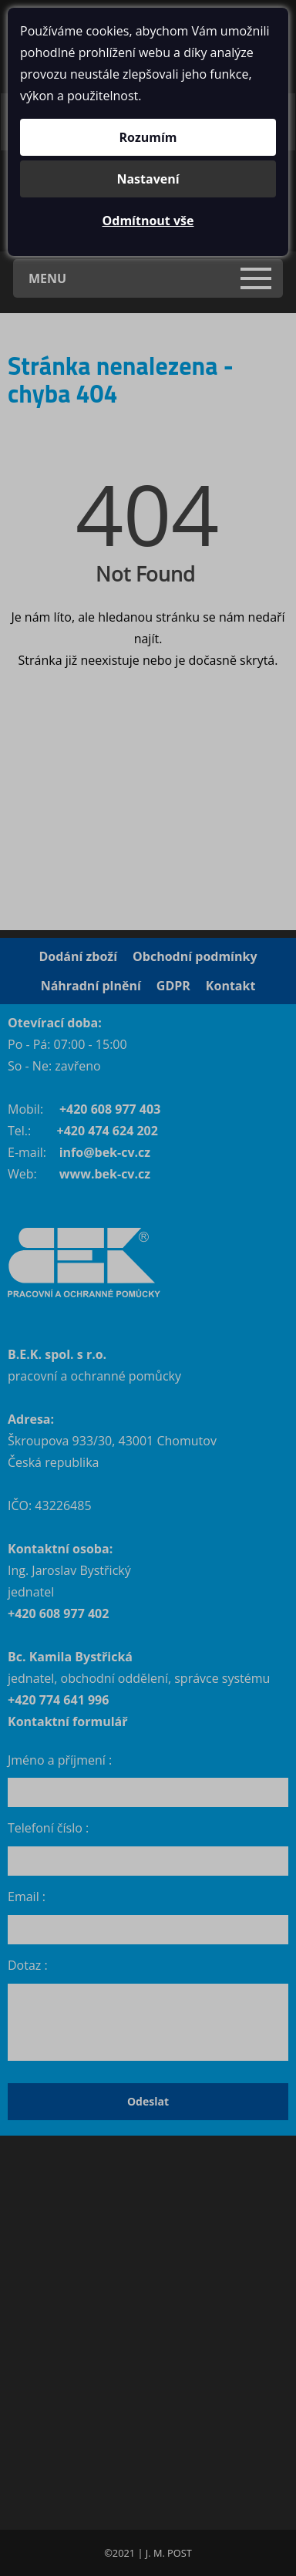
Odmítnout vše (148, 220)
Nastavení (147, 178)
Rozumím (148, 137)
